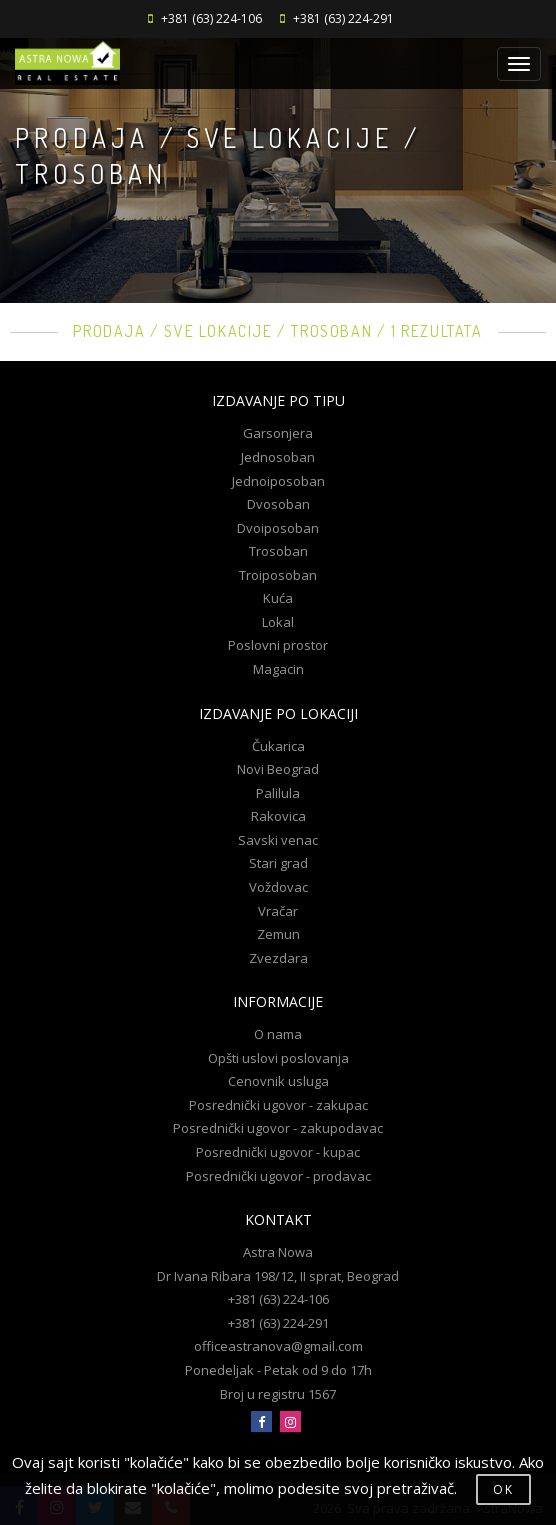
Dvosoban (278, 504)
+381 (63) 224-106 (211, 18)
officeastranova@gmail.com (278, 1346)
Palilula (278, 793)
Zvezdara (278, 958)
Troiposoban (278, 575)
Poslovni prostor (278, 645)
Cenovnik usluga (278, 1081)
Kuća (278, 598)
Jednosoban (278, 457)
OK (503, 1489)
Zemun (278, 934)
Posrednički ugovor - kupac (278, 1152)
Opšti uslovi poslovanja (278, 1058)
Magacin (278, 669)
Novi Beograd (278, 769)
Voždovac (278, 887)
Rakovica (278, 816)
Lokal (278, 622)
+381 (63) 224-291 (343, 18)
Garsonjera (278, 433)
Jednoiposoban (278, 481)
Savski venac (278, 840)
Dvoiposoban (278, 528)
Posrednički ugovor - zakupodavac (278, 1128)
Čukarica (278, 746)
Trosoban (278, 551)
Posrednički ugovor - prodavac (278, 1176)
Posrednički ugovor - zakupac (278, 1105)
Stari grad (278, 863)
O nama (278, 1034)
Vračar (278, 911)
